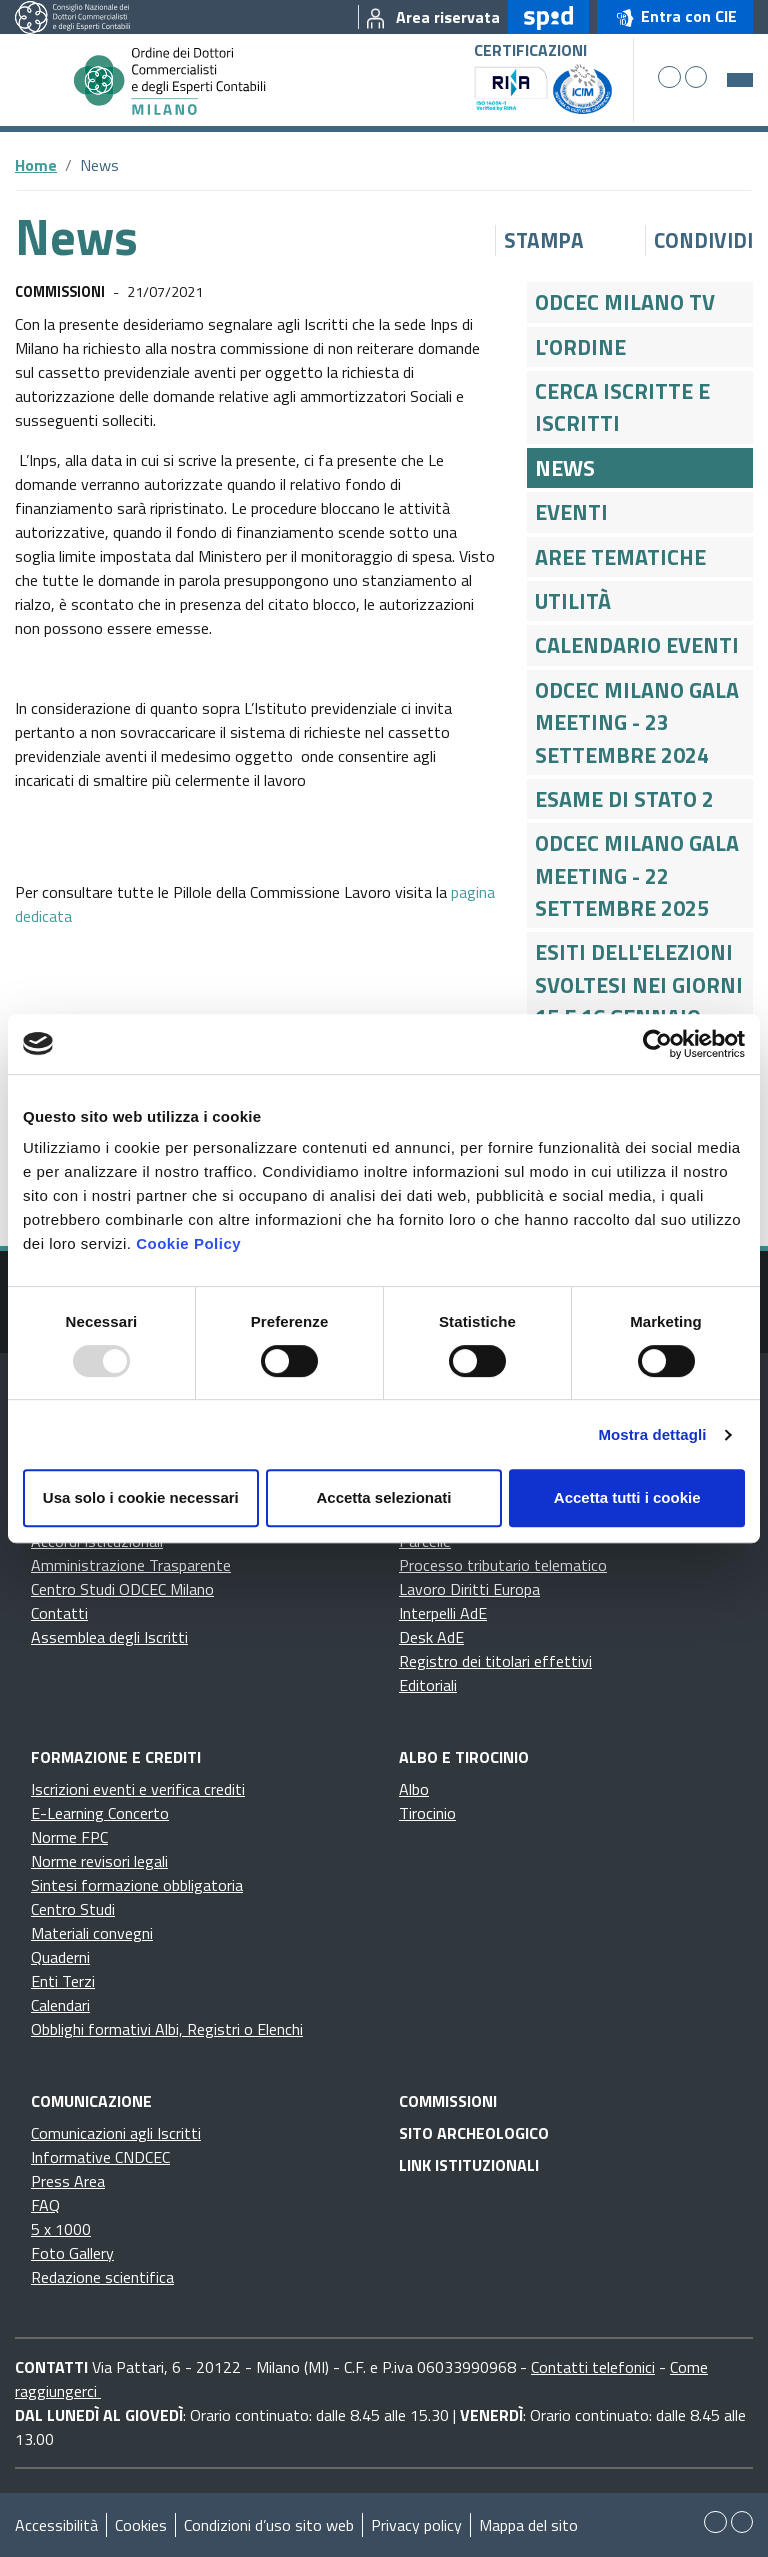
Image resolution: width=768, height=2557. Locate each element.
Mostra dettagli (652, 1434)
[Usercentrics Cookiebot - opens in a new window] (657, 1044)
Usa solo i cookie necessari (141, 1497)
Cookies (141, 2525)
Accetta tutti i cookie (627, 1497)
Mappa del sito (528, 2525)
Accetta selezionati (383, 1497)
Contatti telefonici (593, 2367)
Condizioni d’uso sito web (269, 2525)
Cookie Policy (188, 1243)
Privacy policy (416, 2525)
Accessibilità (56, 2525)
